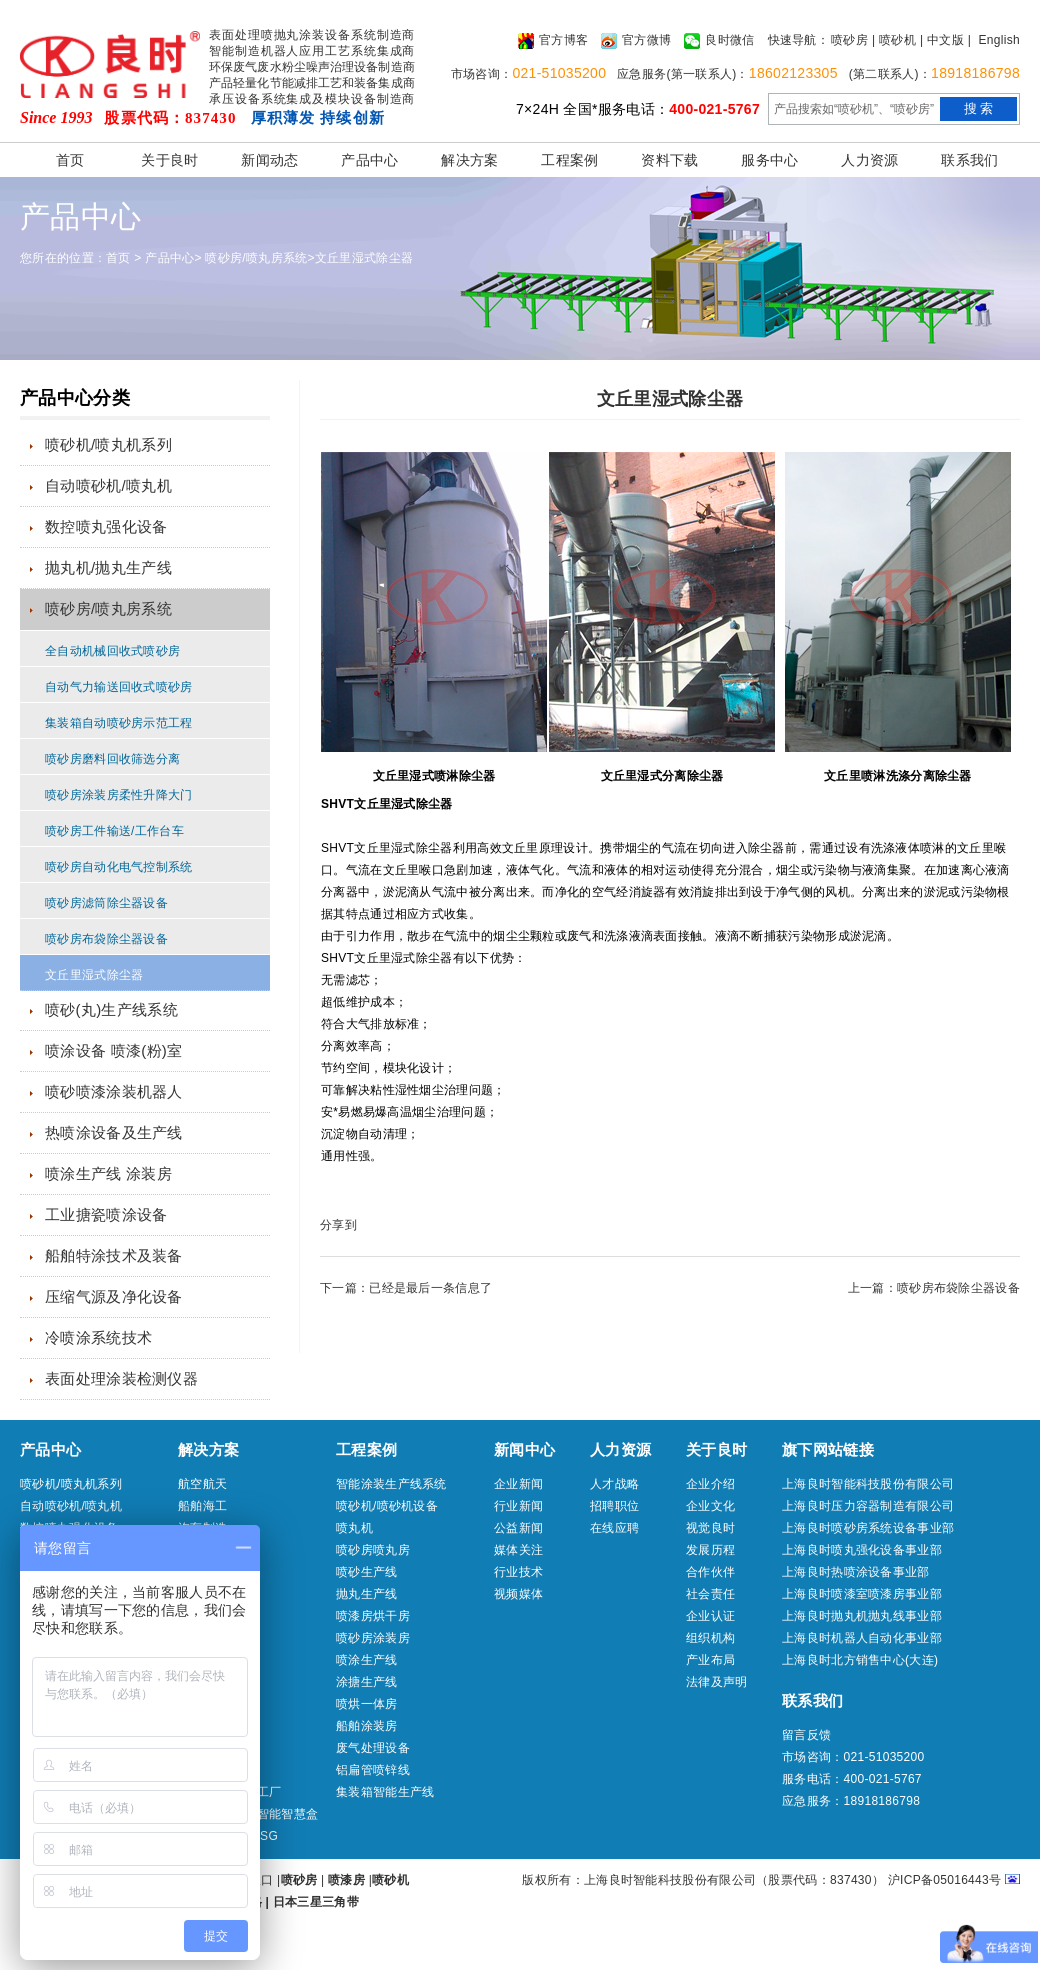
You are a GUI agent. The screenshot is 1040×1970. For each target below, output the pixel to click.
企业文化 (710, 1506)
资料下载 (669, 160)
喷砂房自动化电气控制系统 (119, 867)
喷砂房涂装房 (373, 1638)
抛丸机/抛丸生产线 (108, 567)
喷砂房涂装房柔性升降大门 (119, 795)
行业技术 (518, 1572)
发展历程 (710, 1550)
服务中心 (769, 160)
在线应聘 (614, 1528)
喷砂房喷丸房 (373, 1550)
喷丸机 (354, 1528)
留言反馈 (806, 1735)
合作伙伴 (710, 1572)
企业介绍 (710, 1484)
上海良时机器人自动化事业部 (862, 1638)
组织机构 (710, 1638)
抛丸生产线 (367, 1594)
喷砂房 (849, 40)
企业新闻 (518, 1484)
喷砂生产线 (367, 1572)
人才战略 (614, 1484)
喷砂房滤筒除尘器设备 (106, 903)
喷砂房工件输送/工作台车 (114, 831)
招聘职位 (614, 1506)
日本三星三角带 (316, 1902)
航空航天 (202, 1484)
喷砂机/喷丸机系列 (108, 444)
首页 (70, 160)
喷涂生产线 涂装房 (108, 1173)
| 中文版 (942, 40)
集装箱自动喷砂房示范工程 (119, 723)
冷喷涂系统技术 (98, 1337)
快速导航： (799, 40)
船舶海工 (202, 1506)
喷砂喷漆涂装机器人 (114, 1091)
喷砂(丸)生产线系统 (111, 1009)
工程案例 (569, 160)
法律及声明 (717, 1682)
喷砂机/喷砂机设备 (387, 1506)
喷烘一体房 (367, 1704)
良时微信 (719, 41)
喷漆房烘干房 (373, 1616)
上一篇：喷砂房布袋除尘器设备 (934, 1288)
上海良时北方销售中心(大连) (860, 1660)
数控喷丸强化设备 (106, 526)
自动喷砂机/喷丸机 (108, 485)
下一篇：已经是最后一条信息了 (406, 1288)
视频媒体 (518, 1594)
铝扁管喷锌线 (373, 1770)
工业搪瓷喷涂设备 (106, 1214)
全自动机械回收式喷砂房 (112, 651)
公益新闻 (518, 1528)
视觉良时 (710, 1528)
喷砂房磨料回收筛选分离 (112, 759)
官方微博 (636, 41)
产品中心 (369, 160)
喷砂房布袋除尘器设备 (106, 939)
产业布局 (710, 1660)
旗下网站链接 (828, 1449)
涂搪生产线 (367, 1682)
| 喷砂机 (894, 40)
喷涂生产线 (367, 1660)
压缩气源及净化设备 (114, 1296)
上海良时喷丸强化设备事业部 (862, 1550)
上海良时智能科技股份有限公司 (868, 1484)
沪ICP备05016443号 (945, 1880)
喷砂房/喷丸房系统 (256, 258)
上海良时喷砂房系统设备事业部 (868, 1528)
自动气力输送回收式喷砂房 (119, 687)
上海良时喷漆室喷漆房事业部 (862, 1594)
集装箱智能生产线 (385, 1792)
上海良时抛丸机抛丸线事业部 (862, 1616)
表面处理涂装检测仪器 (121, 1378)
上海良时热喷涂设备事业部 (856, 1572)
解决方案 (469, 160)
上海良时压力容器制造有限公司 (868, 1506)
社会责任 (710, 1594)
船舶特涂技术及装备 (114, 1255)
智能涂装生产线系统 (391, 1484)
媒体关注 (518, 1550)
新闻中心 (524, 1449)
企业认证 (710, 1616)
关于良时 (169, 160)
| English (994, 40)
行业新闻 (518, 1506)
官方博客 (553, 41)
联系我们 (969, 160)
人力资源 (869, 160)
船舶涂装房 (367, 1726)
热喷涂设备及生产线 (114, 1132)
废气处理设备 (373, 1748)
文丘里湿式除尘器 (364, 258)
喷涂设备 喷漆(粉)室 (113, 1050)
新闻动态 (269, 160)
